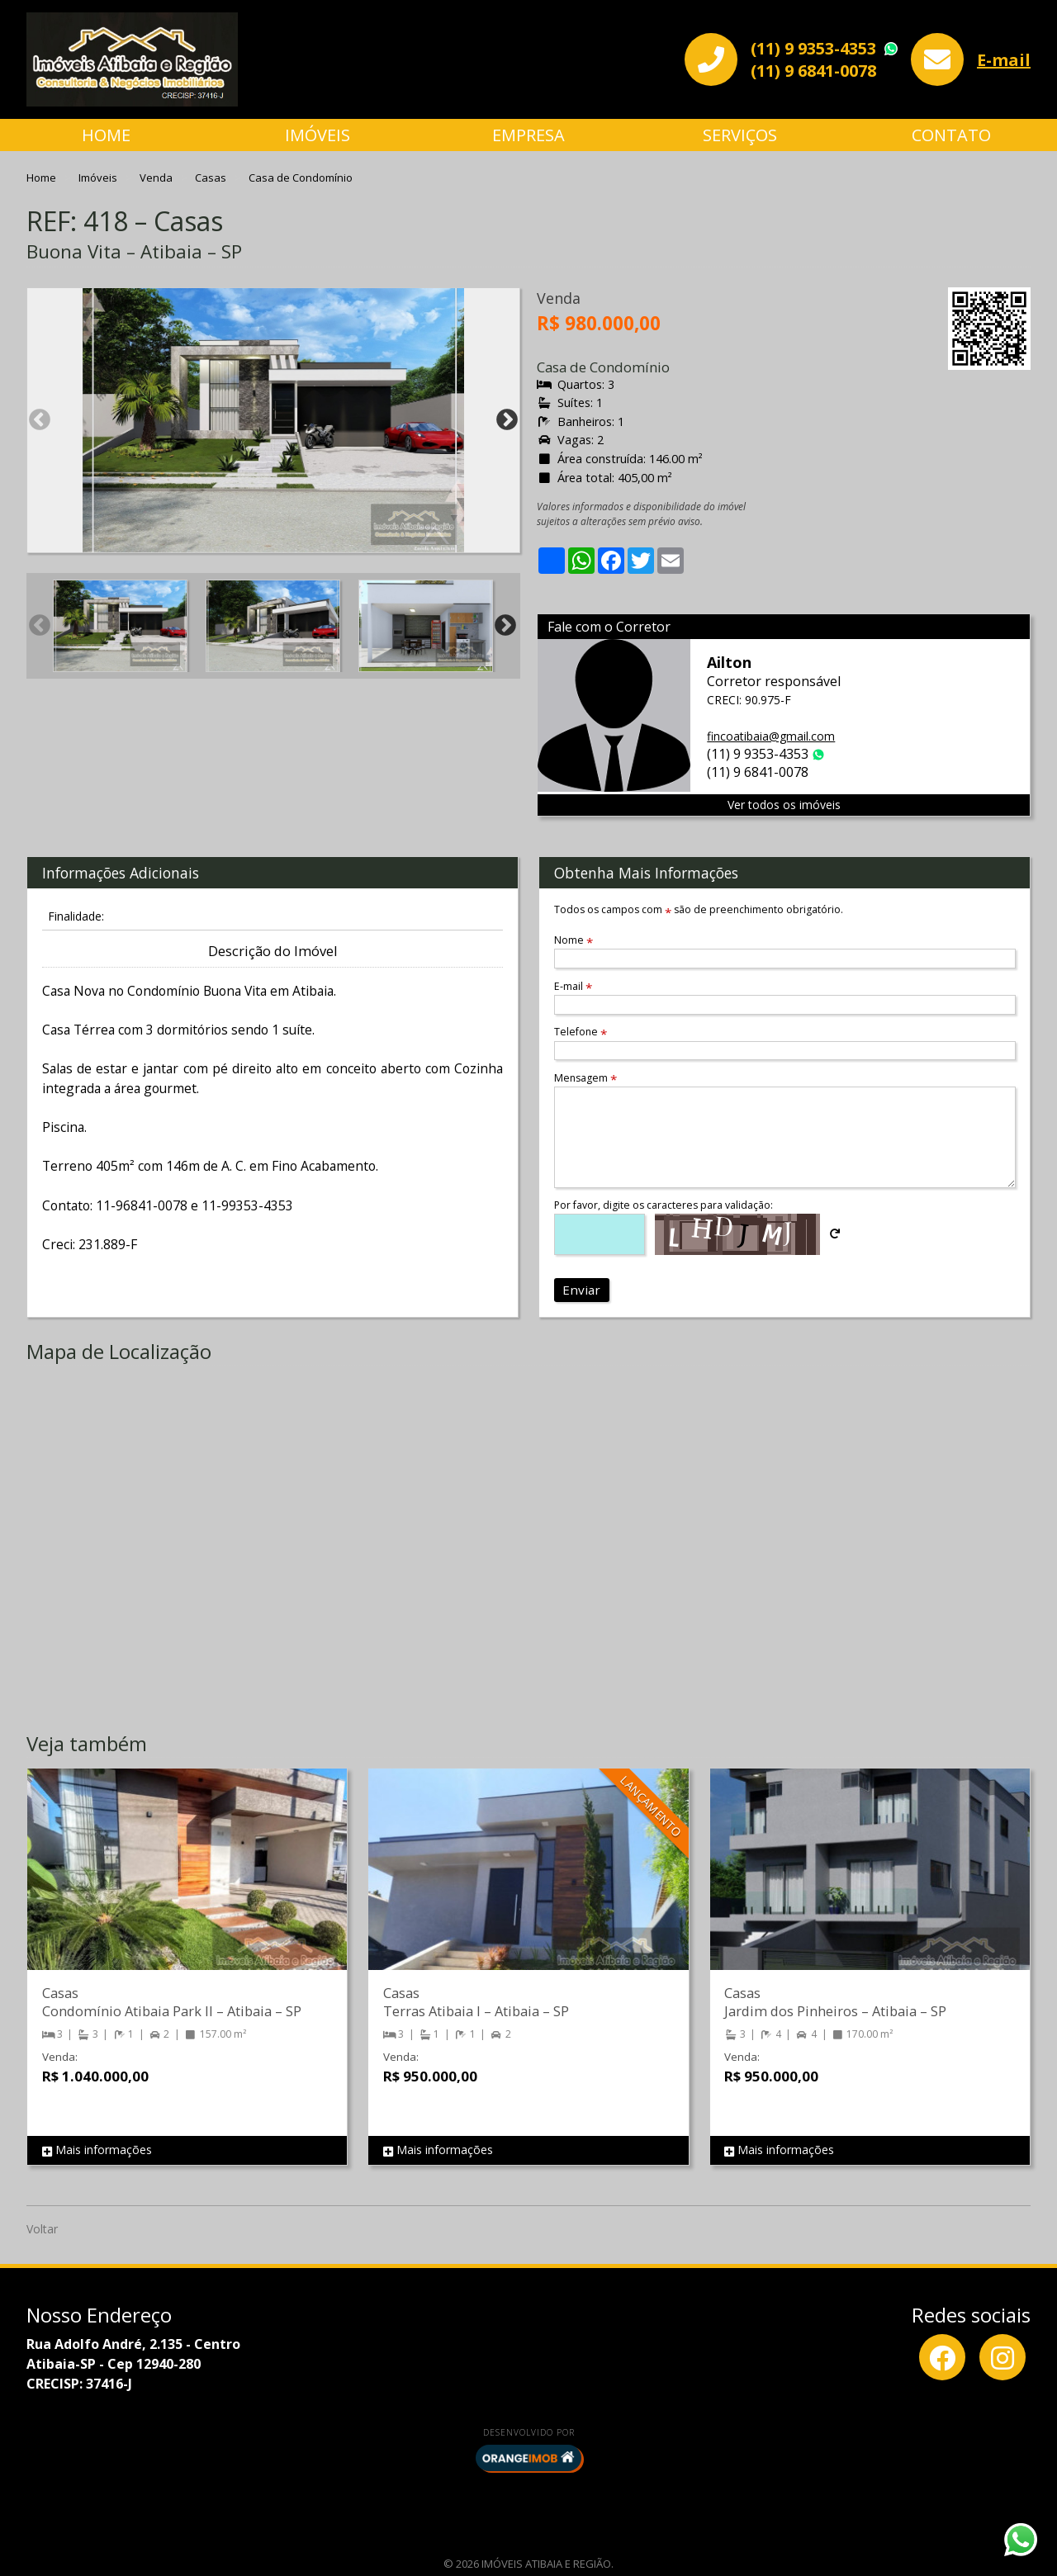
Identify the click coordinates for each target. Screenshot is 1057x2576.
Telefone (580, 1032)
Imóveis (317, 135)
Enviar (581, 1289)
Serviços (740, 135)
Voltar (42, 2229)
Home (106, 135)
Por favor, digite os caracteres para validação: (663, 1205)
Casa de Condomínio (301, 177)
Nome (573, 940)
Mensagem (585, 1078)
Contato (951, 135)
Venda (157, 177)
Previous (39, 420)
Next (507, 420)
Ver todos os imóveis (784, 804)
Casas (212, 177)
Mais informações (97, 2150)
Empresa (528, 135)
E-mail (1004, 60)
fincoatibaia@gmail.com (771, 736)
